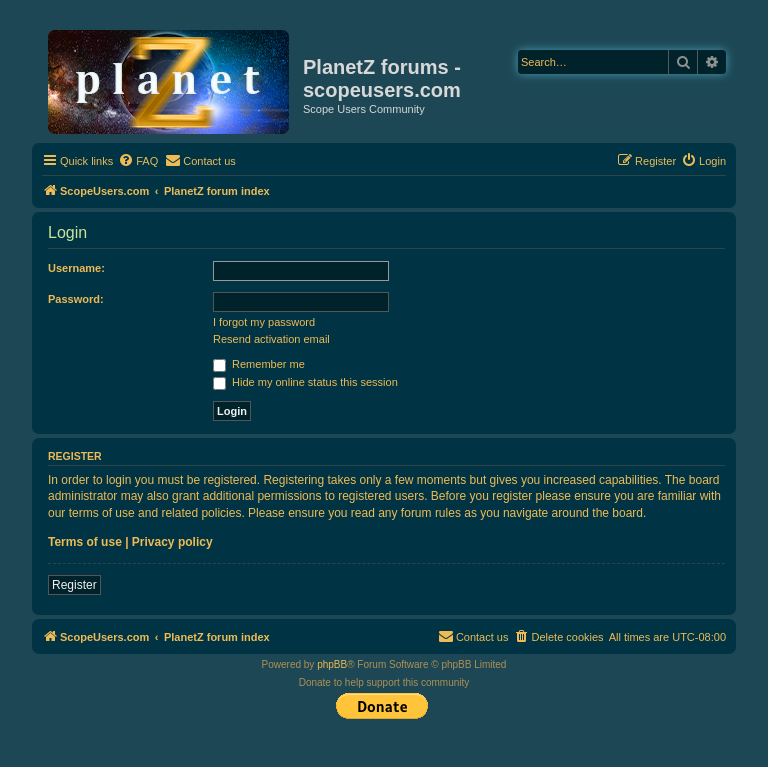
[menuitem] (138, 161)
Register (74, 585)
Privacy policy (172, 542)
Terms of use (85, 542)
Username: (76, 268)
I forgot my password (264, 322)
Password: (76, 299)
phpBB (332, 664)
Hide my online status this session (305, 382)
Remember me (259, 364)
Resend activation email (271, 339)
